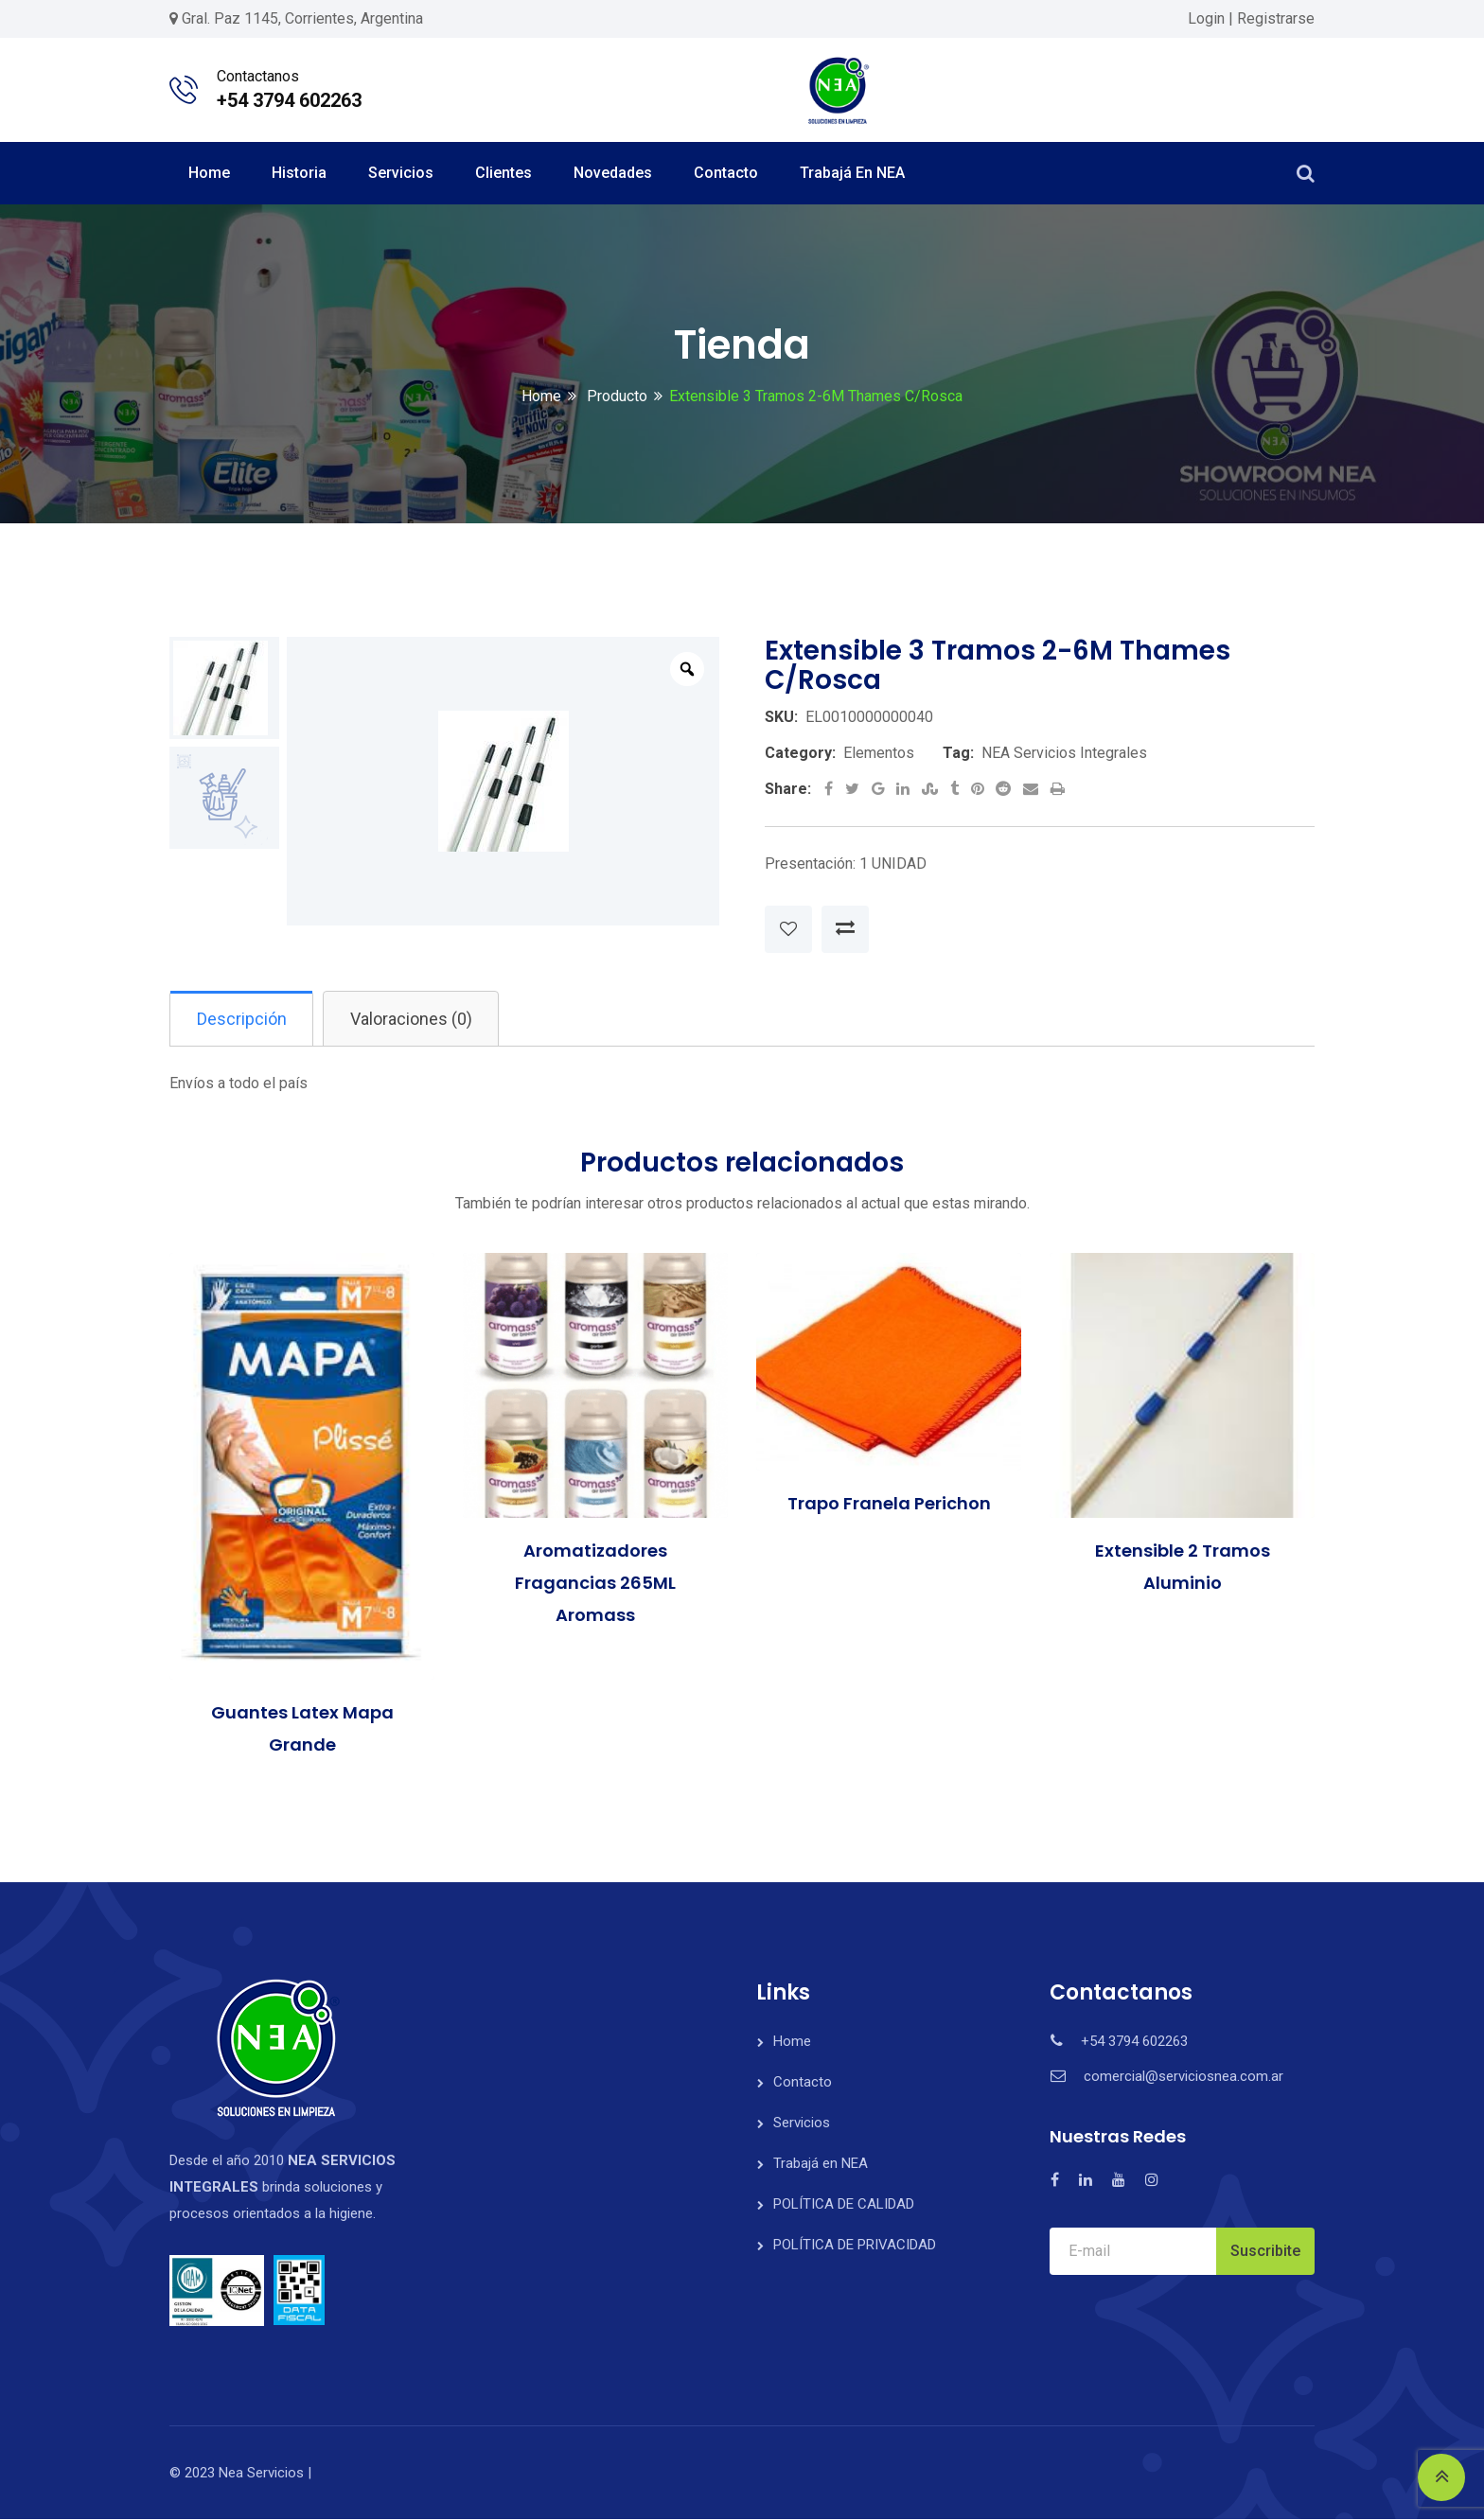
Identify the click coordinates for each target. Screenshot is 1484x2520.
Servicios (400, 173)
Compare (845, 929)
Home (209, 173)
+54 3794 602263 (289, 100)
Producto (615, 396)
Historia (299, 173)
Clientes (503, 173)
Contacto (726, 173)
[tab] (243, 1019)
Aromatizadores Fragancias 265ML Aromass (595, 1585)
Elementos (878, 753)
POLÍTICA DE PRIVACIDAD (854, 2245)
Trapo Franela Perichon (889, 1504)
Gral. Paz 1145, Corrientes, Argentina (302, 18)
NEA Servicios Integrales (1064, 753)
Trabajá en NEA (852, 173)
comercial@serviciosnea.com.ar (1183, 2077)
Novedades (613, 173)
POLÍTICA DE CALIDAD (843, 2204)
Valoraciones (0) (418, 1019)
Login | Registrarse (1251, 18)
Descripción (244, 1019)
